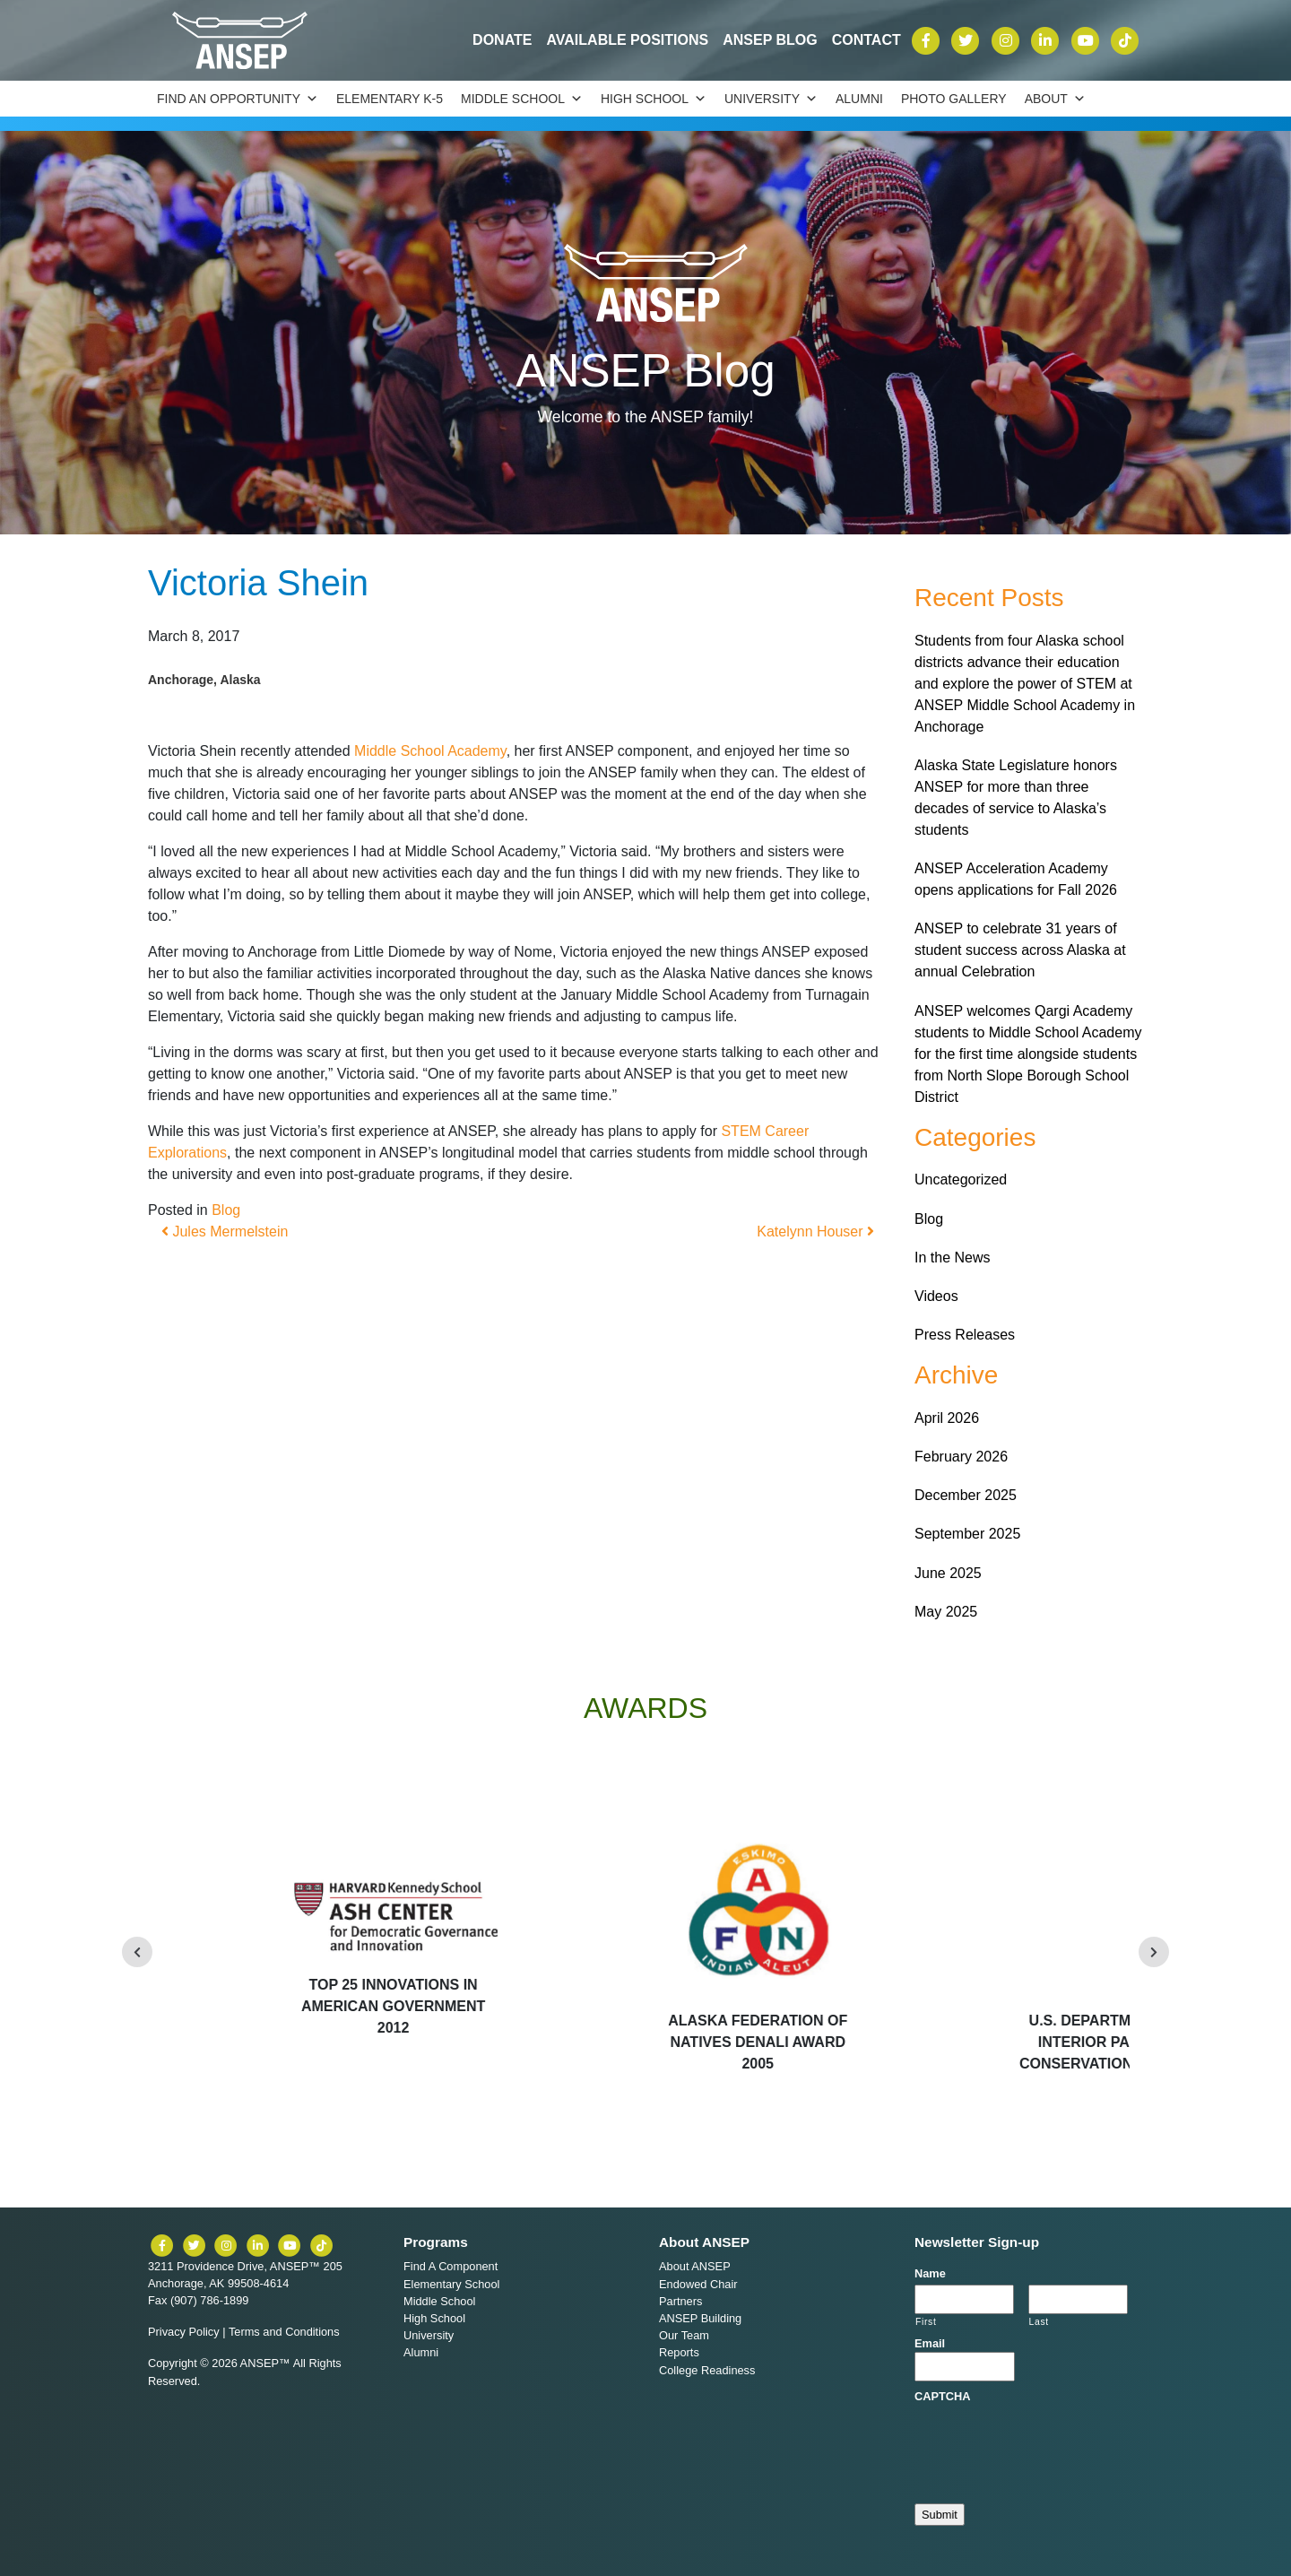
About (1055, 98)
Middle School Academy (430, 751)
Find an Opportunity (237, 98)
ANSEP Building (700, 2318)
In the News (952, 1257)
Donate (502, 40)
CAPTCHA (942, 2396)
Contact (866, 40)
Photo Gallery (954, 98)
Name (930, 2273)
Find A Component (450, 2266)
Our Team (684, 2335)
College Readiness (707, 2370)
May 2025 (945, 1611)
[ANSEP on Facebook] (928, 39)
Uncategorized (960, 1179)
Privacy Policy (184, 2331)
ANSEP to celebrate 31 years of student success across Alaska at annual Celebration (1020, 950)
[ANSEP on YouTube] (1087, 39)
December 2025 (965, 1495)
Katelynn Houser (815, 1231)
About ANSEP (695, 2266)
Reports (679, 2352)
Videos (936, 1296)
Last (1039, 2322)
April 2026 (946, 1418)
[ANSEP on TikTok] (1125, 39)
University (771, 98)
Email (929, 2343)
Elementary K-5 (389, 98)
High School (653, 98)
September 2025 (967, 1533)
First (926, 2322)
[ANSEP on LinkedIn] (1047, 39)
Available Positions (627, 40)
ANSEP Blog (770, 40)
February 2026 (961, 1456)
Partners (680, 2301)
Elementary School (451, 2284)
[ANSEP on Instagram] (1007, 39)
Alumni (859, 98)
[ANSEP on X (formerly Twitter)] (967, 39)
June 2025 (948, 1573)
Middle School (522, 98)
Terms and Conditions (284, 2331)
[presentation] (1050, 2440)
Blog (226, 1210)
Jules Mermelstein (224, 1231)
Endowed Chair (698, 2284)
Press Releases (964, 1334)
